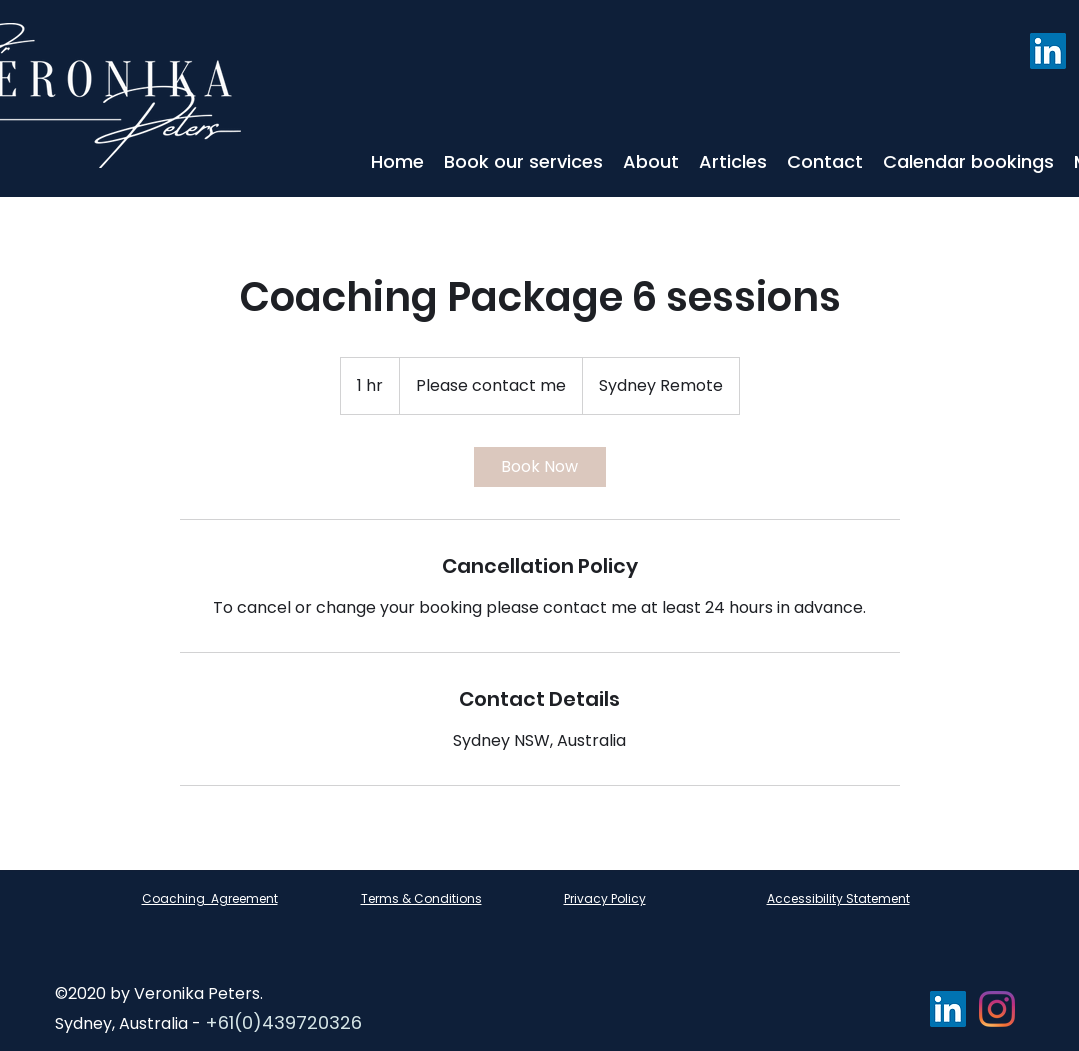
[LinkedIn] (1048, 51)
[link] (540, 467)
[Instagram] (997, 1009)
